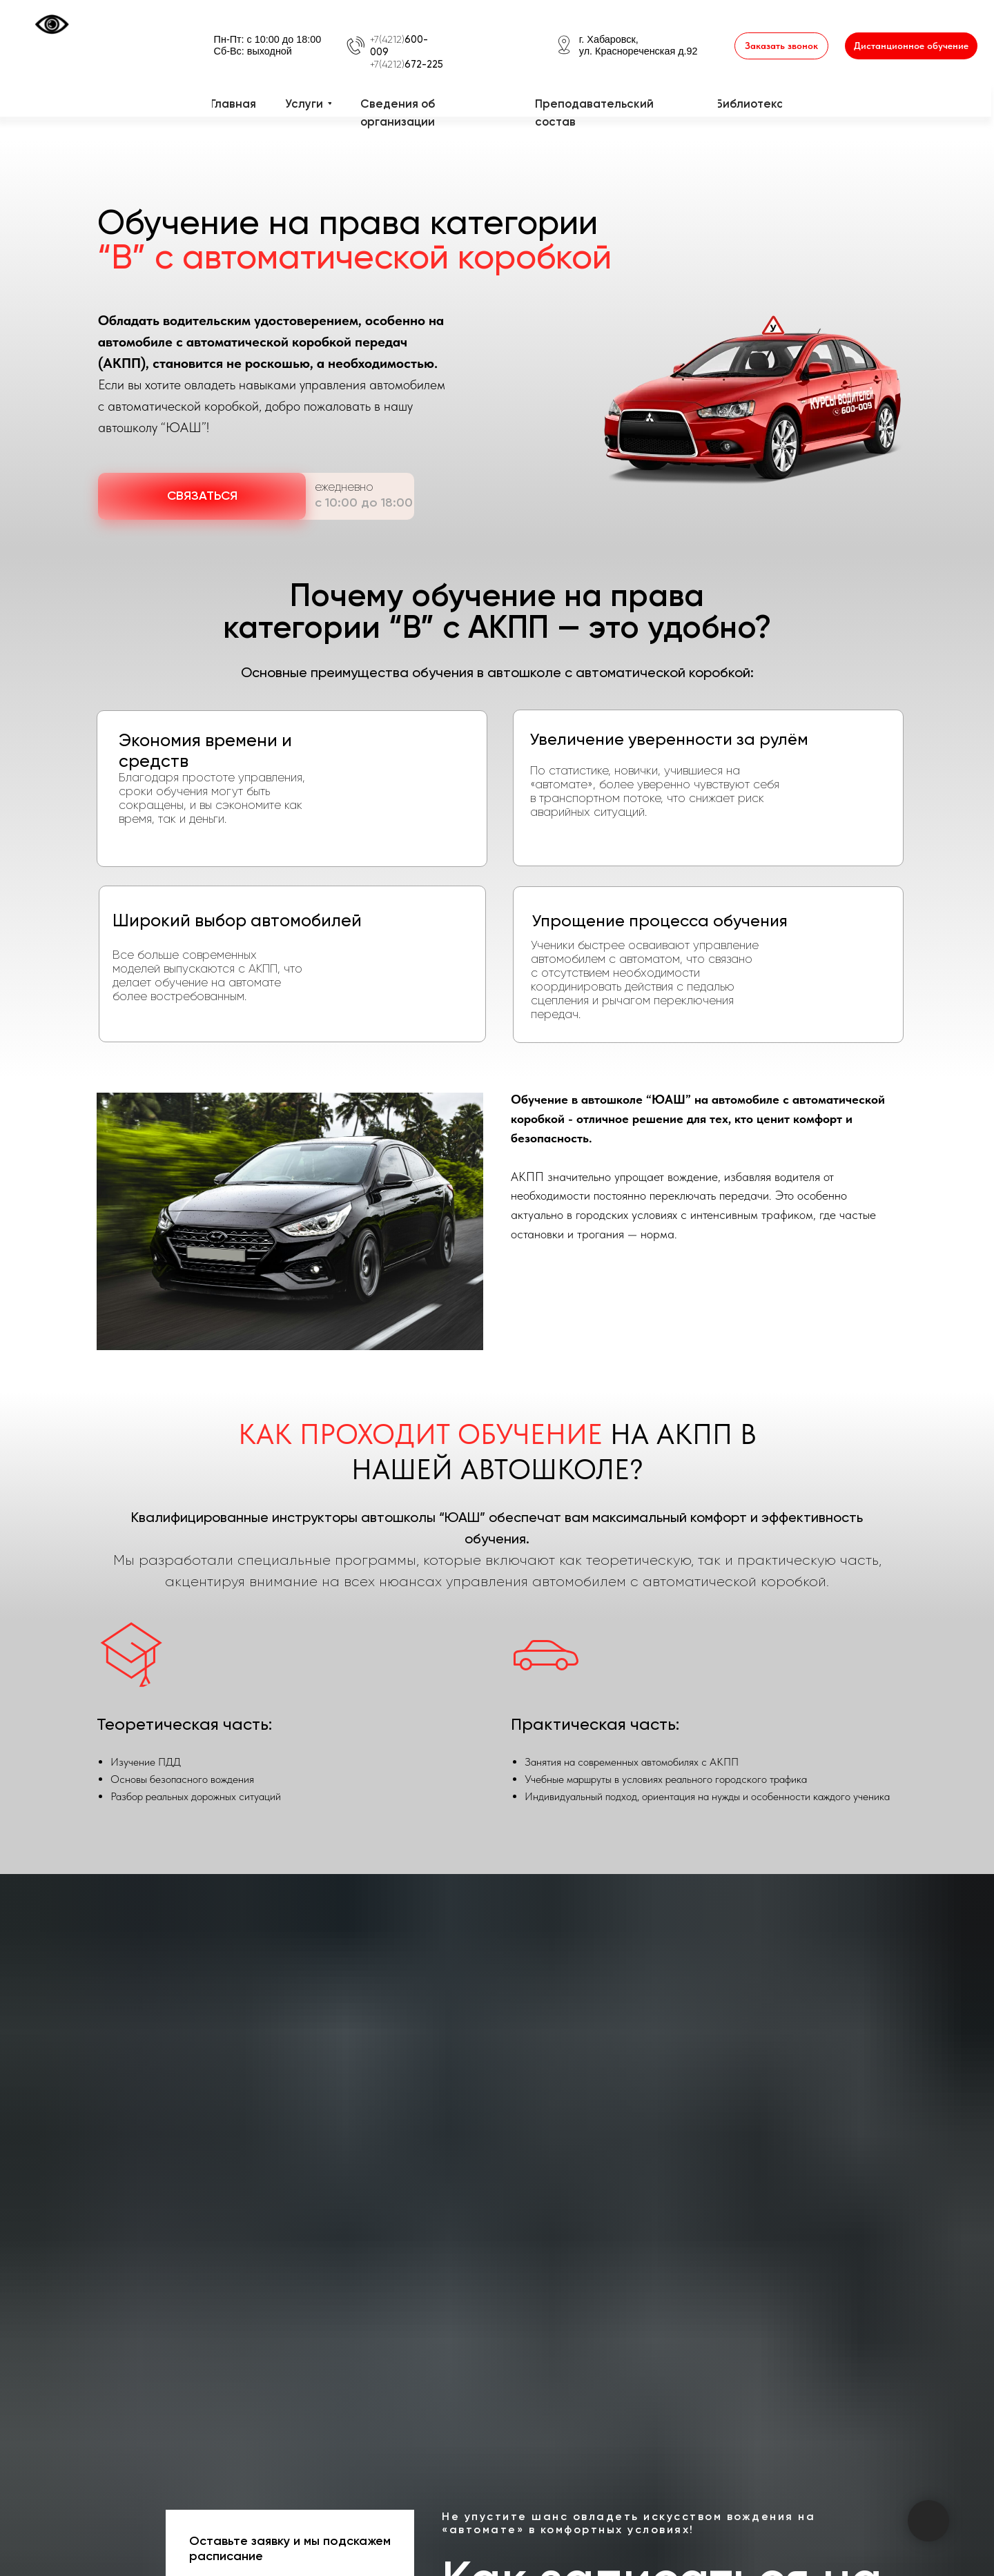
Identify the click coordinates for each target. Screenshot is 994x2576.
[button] (781, 46)
